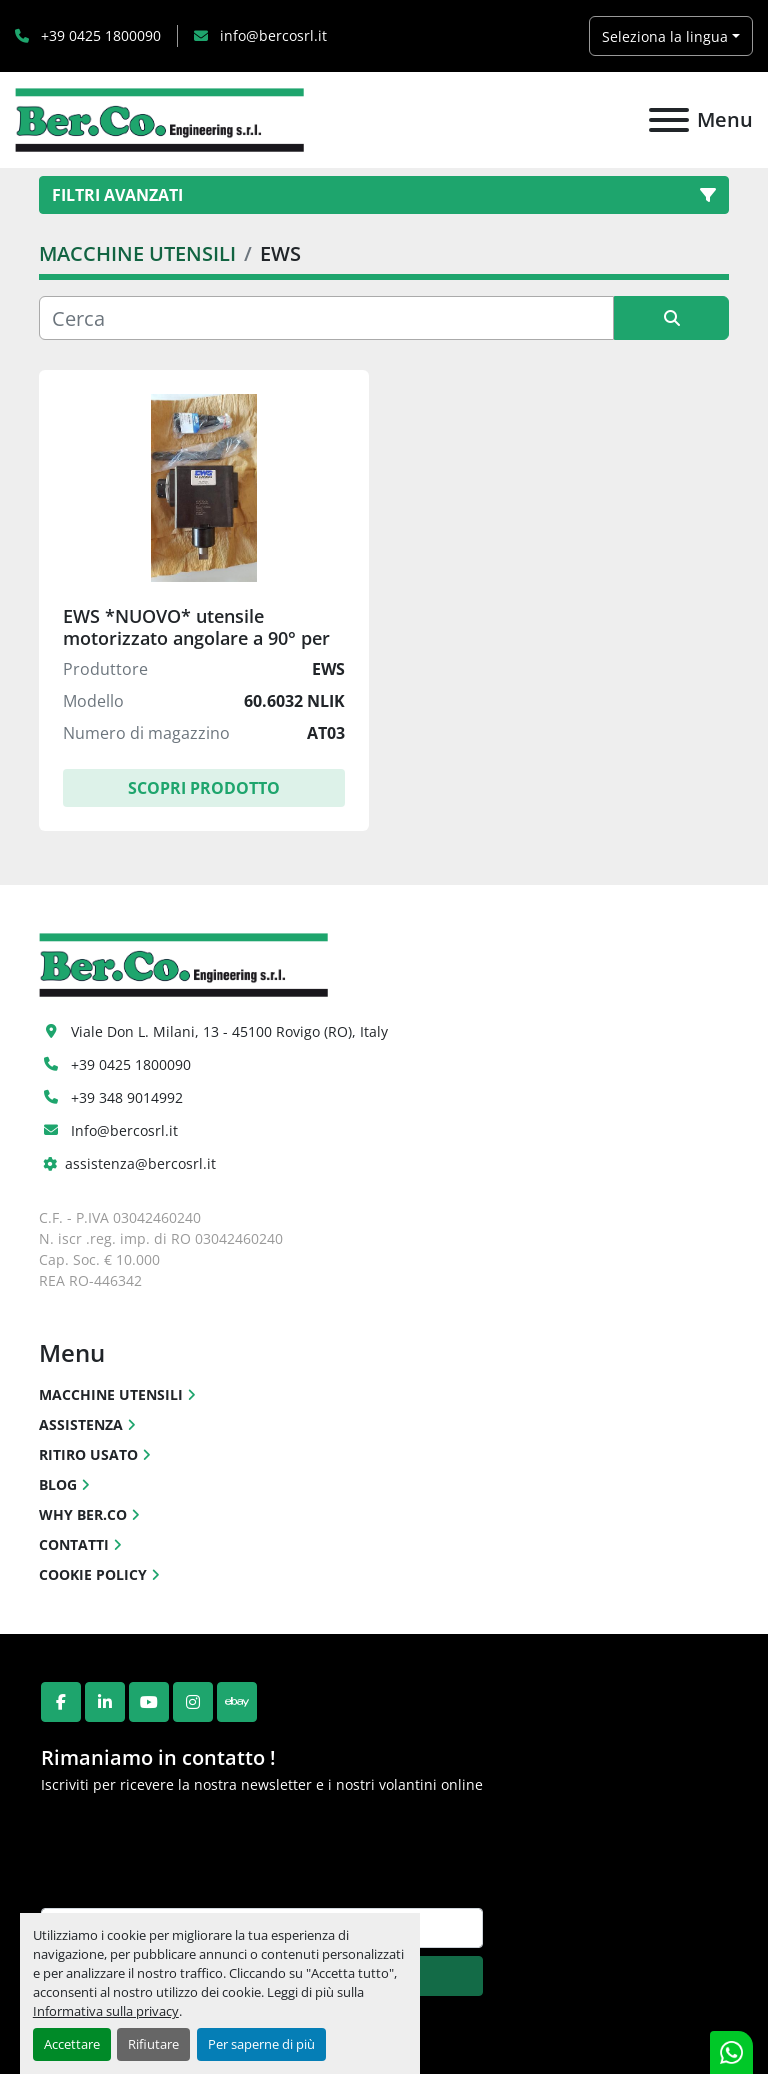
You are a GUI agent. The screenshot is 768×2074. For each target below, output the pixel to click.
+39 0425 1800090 (99, 35)
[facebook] (61, 1702)
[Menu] (669, 120)
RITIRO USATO (88, 1454)
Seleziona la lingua (665, 36)
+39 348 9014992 (127, 1097)
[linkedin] (105, 1702)
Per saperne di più (261, 2044)
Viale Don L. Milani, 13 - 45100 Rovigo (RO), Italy (229, 1031)
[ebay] (237, 1702)
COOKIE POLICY (93, 1574)
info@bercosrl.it (271, 35)
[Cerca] (326, 318)
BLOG (58, 1484)
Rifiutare (153, 2044)
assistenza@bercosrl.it (140, 1163)
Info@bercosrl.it (124, 1130)
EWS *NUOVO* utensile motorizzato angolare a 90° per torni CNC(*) (196, 637)
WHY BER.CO (83, 1514)
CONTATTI (74, 1544)
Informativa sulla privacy (106, 2011)
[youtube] (149, 1702)
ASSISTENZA (81, 1424)
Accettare (72, 2044)
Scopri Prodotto (204, 788)
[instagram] (193, 1702)
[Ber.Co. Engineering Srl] (183, 963)
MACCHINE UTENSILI (111, 1394)
